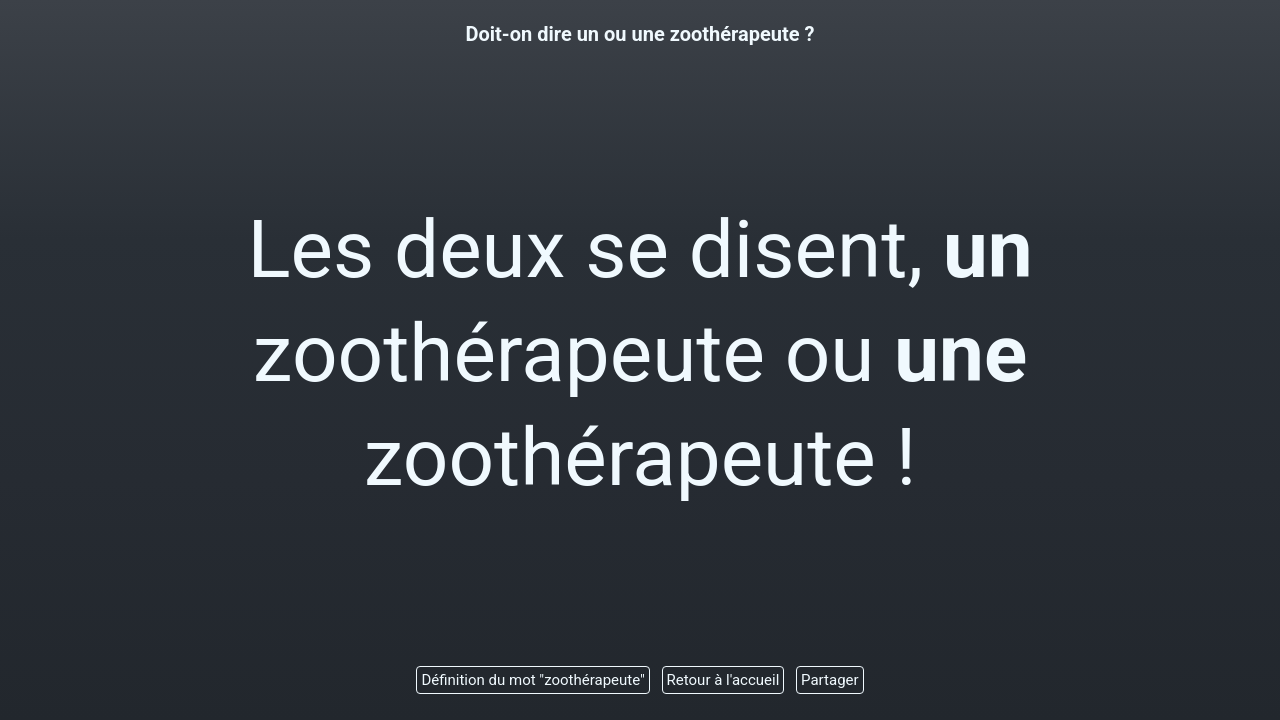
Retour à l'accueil (723, 680)
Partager (830, 680)
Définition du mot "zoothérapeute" (532, 680)
